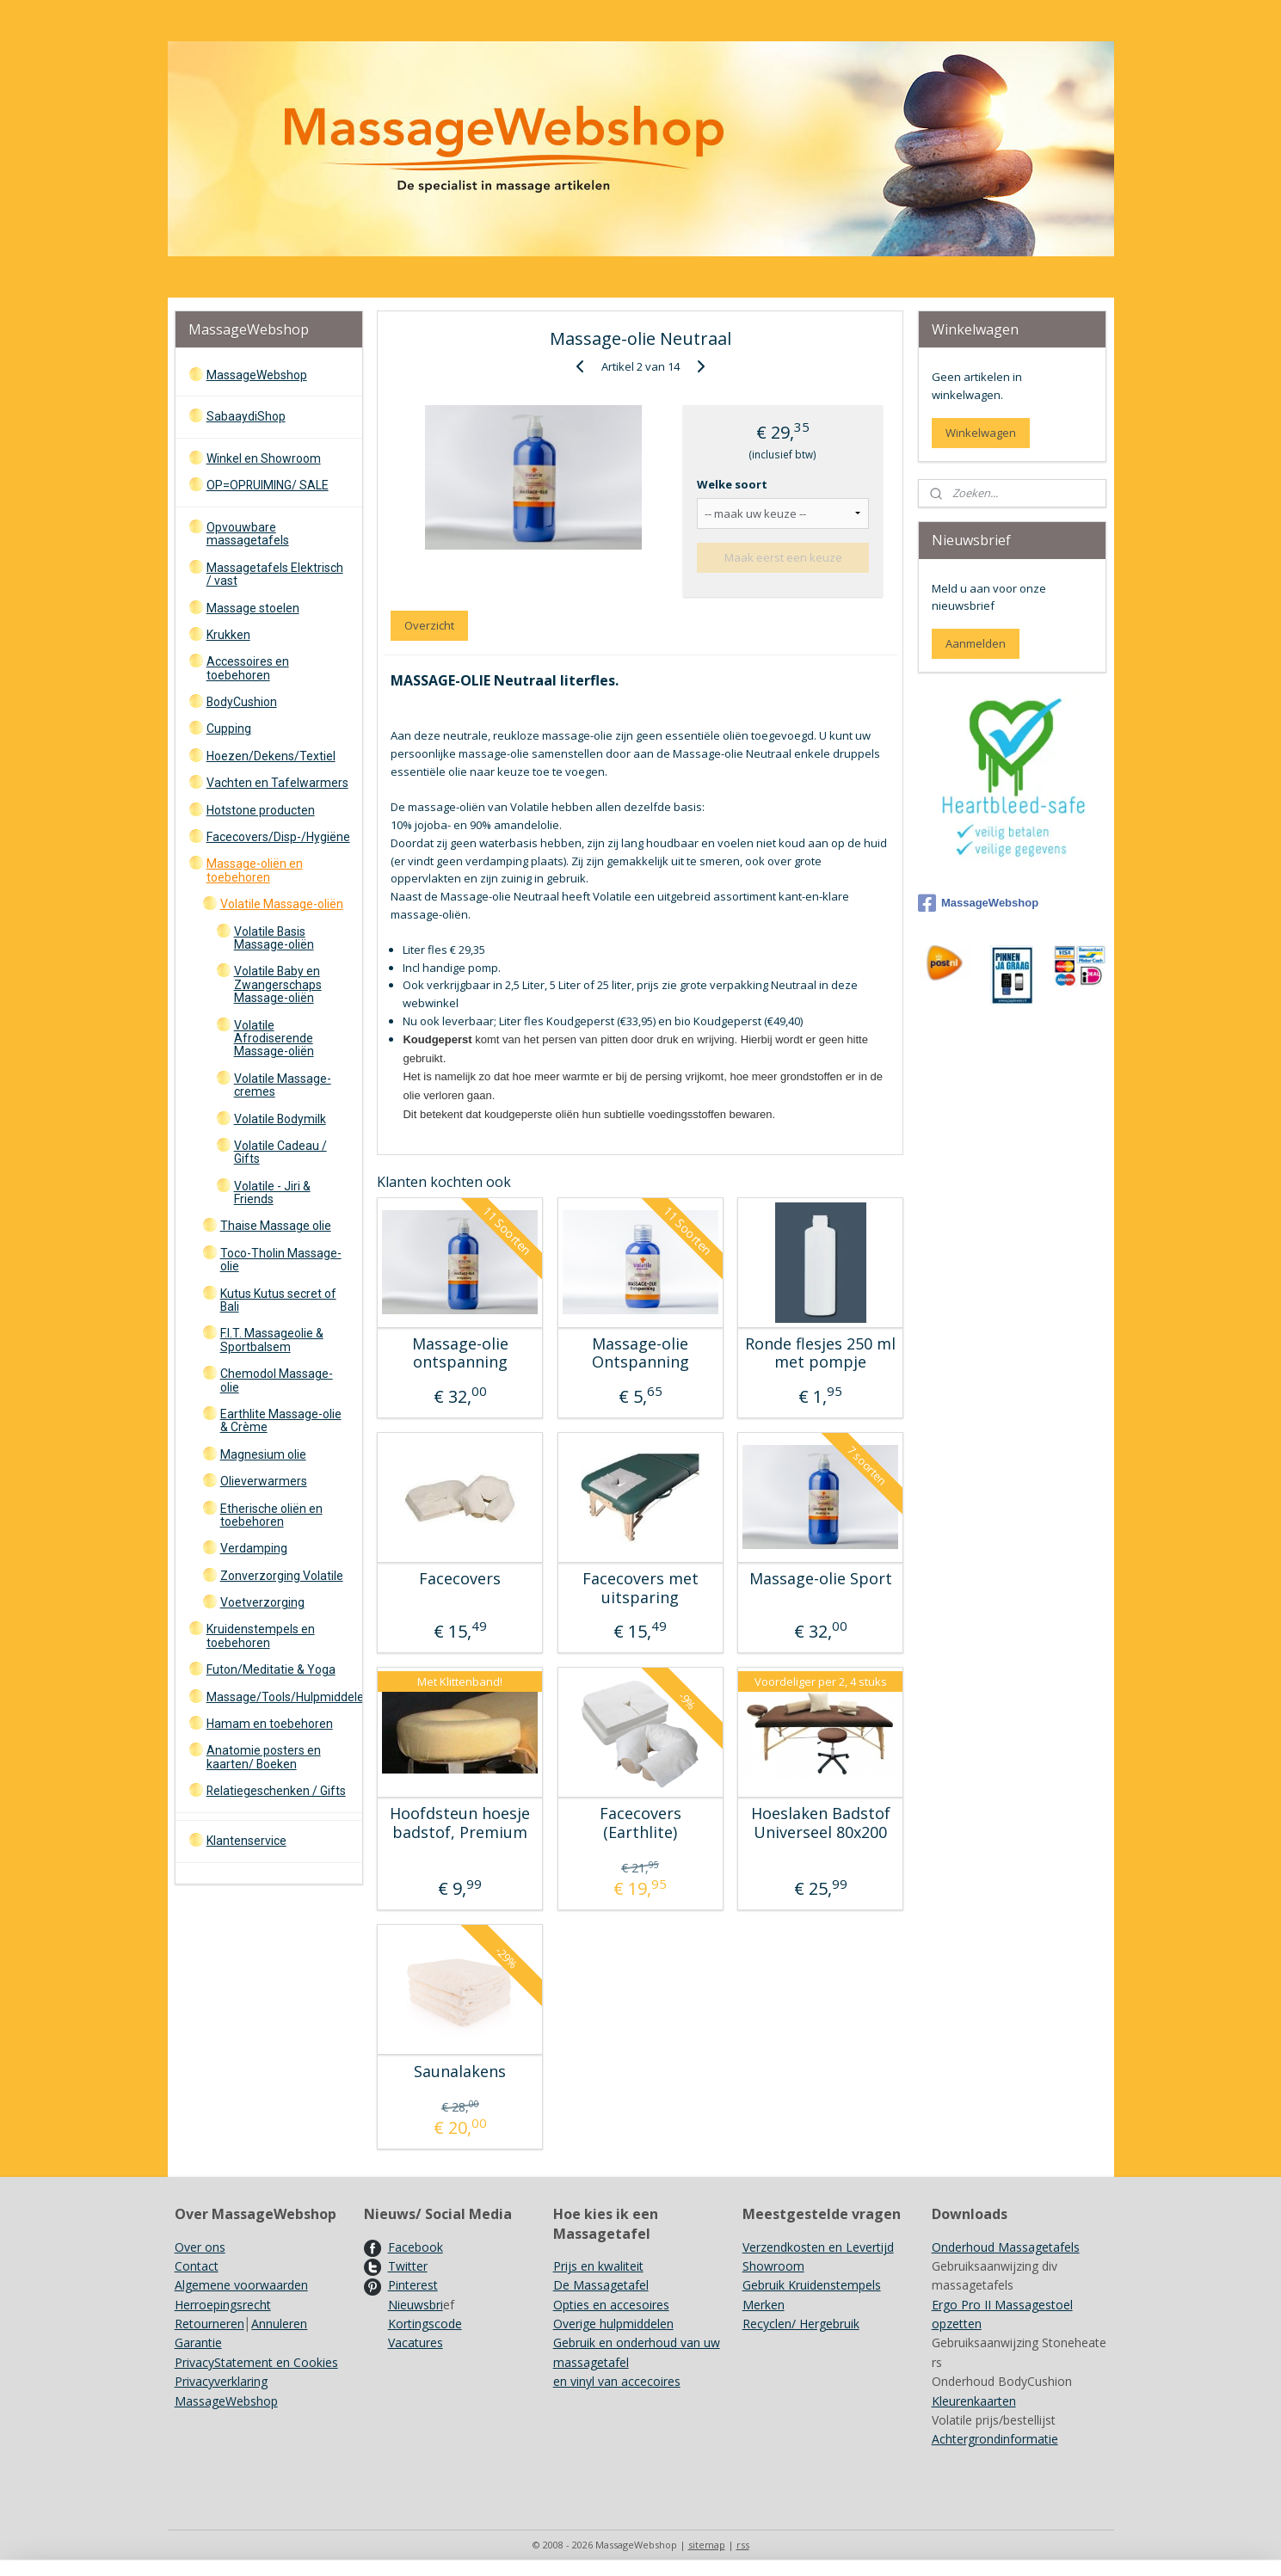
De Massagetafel (601, 2285)
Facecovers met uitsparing (640, 1588)
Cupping (228, 728)
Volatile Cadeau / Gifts (280, 1152)
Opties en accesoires (611, 2304)
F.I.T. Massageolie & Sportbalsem (271, 1339)
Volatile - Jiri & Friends (272, 1192)
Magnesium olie (263, 1454)
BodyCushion (241, 702)
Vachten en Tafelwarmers (277, 783)
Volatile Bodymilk (280, 1119)
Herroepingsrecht (223, 2304)
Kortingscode (425, 2323)
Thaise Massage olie (275, 1226)
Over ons (200, 2247)
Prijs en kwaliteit (598, 2266)
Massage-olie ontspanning (460, 1353)
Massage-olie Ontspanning (640, 1353)
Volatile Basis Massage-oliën (274, 938)
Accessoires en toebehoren (247, 668)
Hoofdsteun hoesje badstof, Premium (460, 1822)
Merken (763, 2304)
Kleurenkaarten (974, 2401)
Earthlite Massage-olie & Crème (281, 1420)
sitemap (706, 2544)
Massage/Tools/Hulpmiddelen (284, 1697)
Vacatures (415, 2342)
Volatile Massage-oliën (281, 904)
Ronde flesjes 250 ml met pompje (820, 1353)
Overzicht (429, 625)
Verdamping (253, 1548)
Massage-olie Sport (820, 1579)
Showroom (773, 2266)
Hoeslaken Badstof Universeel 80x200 (820, 1822)
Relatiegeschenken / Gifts (276, 1791)
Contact (197, 2266)
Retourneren (209, 2323)
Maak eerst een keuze (783, 557)
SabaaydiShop (246, 416)
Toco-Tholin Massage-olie (281, 1259)
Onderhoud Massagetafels (1006, 2247)
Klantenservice (246, 1840)
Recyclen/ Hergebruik (800, 2323)
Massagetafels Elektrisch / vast (274, 574)
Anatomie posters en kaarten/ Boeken (263, 1756)
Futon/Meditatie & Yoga (271, 1669)
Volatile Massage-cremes (282, 1085)
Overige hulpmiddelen (613, 2323)
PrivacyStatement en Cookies (256, 2362)
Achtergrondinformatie (995, 2439)
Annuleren (279, 2323)
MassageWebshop (256, 375)
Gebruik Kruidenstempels (811, 2285)
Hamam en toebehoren (269, 1724)
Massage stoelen (252, 608)
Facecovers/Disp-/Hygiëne (278, 837)
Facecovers (460, 1579)
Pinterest (413, 2285)
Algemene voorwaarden (241, 2285)
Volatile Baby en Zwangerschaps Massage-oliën (278, 984)
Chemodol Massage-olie (276, 1380)
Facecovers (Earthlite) (640, 1822)
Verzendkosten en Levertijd (818, 2247)
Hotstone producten (260, 810)
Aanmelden (975, 643)
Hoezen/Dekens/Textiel (271, 756)
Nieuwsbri (415, 2304)
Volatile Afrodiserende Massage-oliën (274, 1038)
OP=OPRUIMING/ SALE (267, 485)
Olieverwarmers (263, 1481)
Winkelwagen (980, 432)
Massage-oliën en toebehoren (254, 870)
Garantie (198, 2342)
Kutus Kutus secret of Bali (278, 1300)
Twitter (408, 2266)
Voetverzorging (262, 1602)
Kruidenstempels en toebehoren (260, 1635)
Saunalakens (460, 2072)
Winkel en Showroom (263, 458)
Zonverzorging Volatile (281, 1576)
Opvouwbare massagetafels (247, 533)
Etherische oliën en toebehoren (271, 1515)
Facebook (415, 2247)
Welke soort (732, 484)
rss (742, 2544)
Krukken (228, 635)
